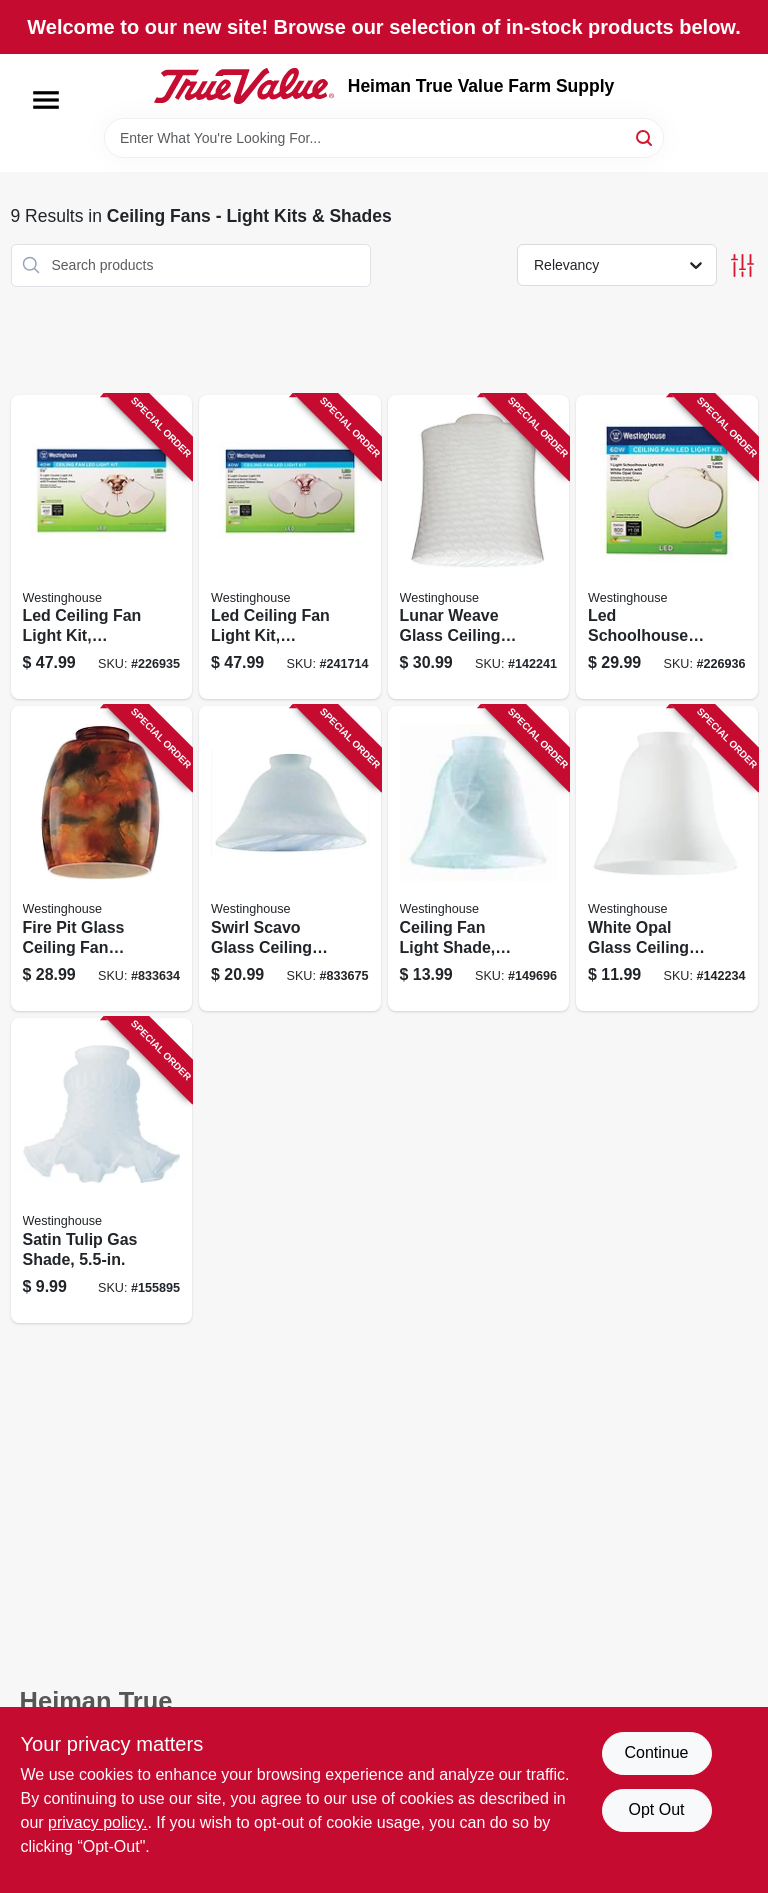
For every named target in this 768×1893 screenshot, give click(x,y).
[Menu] (46, 100)
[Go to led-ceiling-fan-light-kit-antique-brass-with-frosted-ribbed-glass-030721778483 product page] (102, 547)
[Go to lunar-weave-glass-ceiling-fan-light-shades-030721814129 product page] (479, 547)
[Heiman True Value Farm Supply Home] (244, 86)
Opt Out (656, 1809)
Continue (656, 1752)
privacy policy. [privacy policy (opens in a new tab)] (97, 1822)
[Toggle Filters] (742, 265)
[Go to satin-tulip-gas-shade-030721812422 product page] (102, 1170)
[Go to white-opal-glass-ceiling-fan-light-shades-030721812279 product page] (667, 858)
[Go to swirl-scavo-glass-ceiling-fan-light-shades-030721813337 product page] (290, 858)
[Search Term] (384, 138)
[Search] (645, 136)
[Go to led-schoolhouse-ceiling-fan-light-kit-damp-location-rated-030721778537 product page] (667, 547)
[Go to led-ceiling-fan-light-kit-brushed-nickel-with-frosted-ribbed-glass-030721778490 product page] (290, 547)
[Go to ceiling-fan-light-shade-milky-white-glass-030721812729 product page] (479, 858)
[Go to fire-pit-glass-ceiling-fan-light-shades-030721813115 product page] (102, 858)
